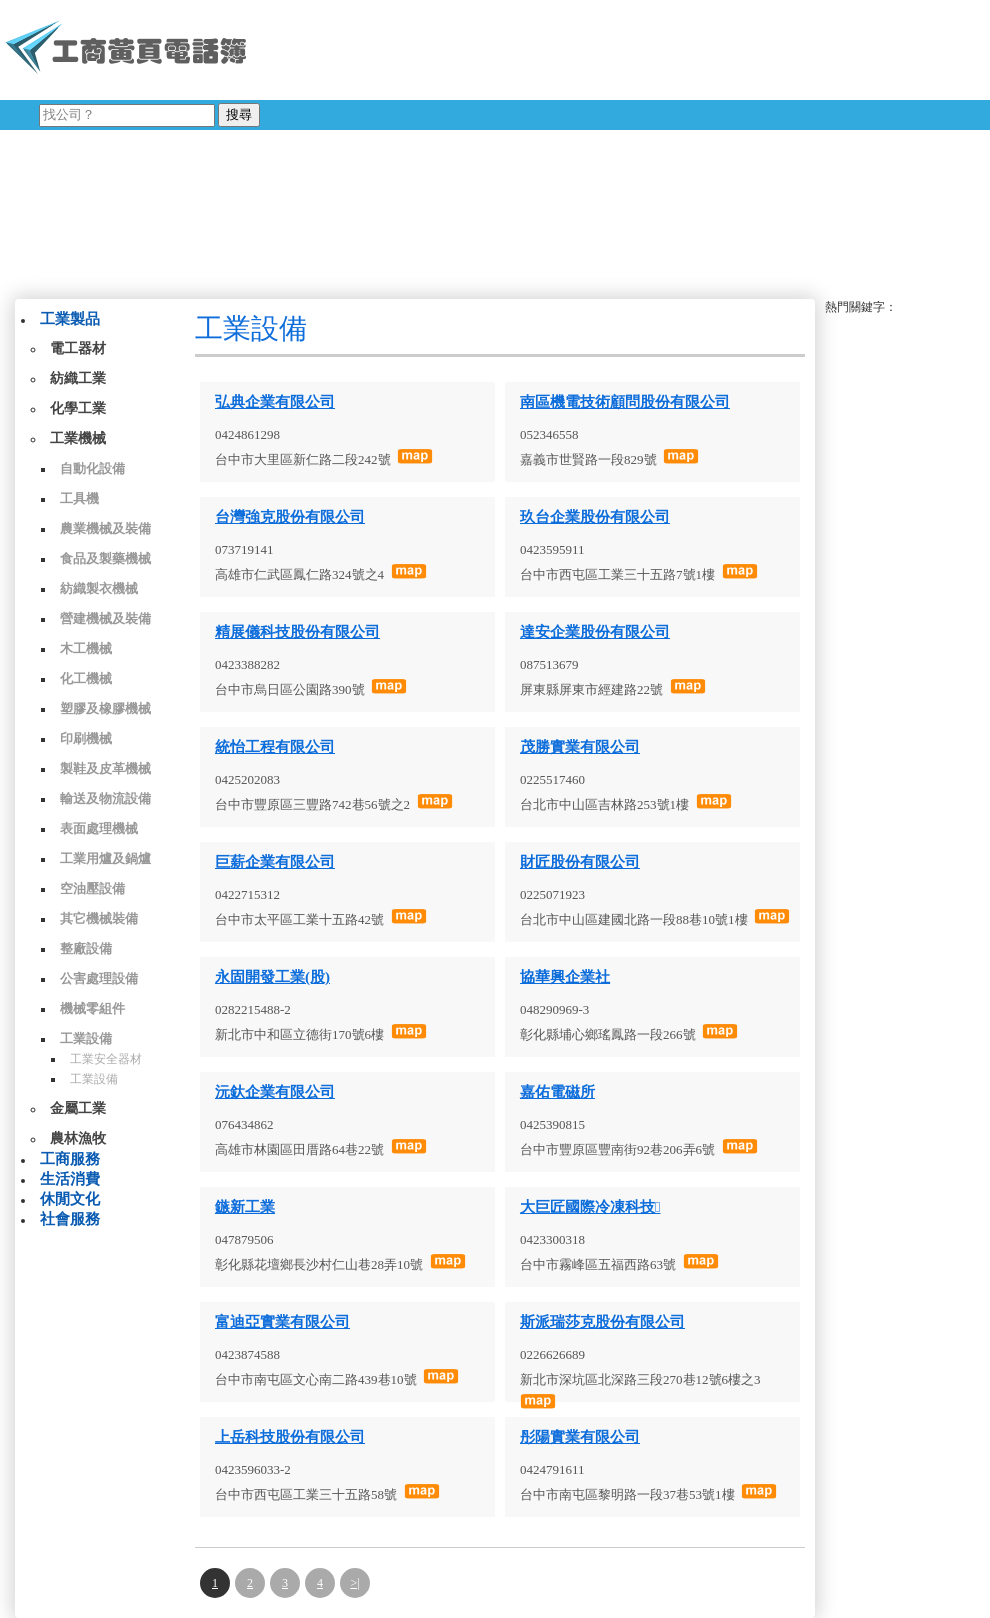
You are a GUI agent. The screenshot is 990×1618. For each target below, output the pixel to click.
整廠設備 (86, 948)
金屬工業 (78, 1108)
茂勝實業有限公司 (580, 747)
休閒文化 (70, 1199)
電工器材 (78, 348)
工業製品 (70, 319)
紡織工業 (78, 378)
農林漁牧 (78, 1138)
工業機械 (78, 438)
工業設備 (86, 1038)
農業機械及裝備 (105, 528)
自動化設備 (92, 468)
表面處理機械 (99, 828)
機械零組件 (92, 1008)
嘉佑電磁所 (557, 1092)
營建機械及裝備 (105, 618)
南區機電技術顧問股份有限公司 (625, 402)
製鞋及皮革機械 (105, 768)
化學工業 (78, 408)
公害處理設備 (99, 978)
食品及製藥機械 (105, 558)
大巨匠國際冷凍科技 (590, 1207)
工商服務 (70, 1159)
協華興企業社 (565, 977)
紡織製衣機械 (99, 588)
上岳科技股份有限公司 (290, 1437)
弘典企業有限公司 (275, 402)
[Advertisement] (514, 145)
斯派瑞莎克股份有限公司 (602, 1322)
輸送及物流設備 (105, 798)
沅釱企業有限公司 (275, 1092)
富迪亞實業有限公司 (282, 1322)
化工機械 (86, 678)
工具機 (79, 498)
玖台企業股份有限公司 (595, 517)
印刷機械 (86, 738)
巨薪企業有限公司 (275, 862)
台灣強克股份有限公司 (290, 517)
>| (354, 1583)
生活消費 (70, 1179)
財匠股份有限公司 (580, 862)
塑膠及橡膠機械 (105, 708)
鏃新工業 (245, 1207)
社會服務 (70, 1219)
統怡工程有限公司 (275, 747)
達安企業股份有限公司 (595, 632)
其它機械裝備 (99, 918)
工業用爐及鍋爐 (105, 858)
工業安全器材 (106, 1059)
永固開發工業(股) (272, 977)
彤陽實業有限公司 (580, 1437)
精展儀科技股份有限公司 (297, 632)
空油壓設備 (92, 888)
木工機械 (86, 648)
